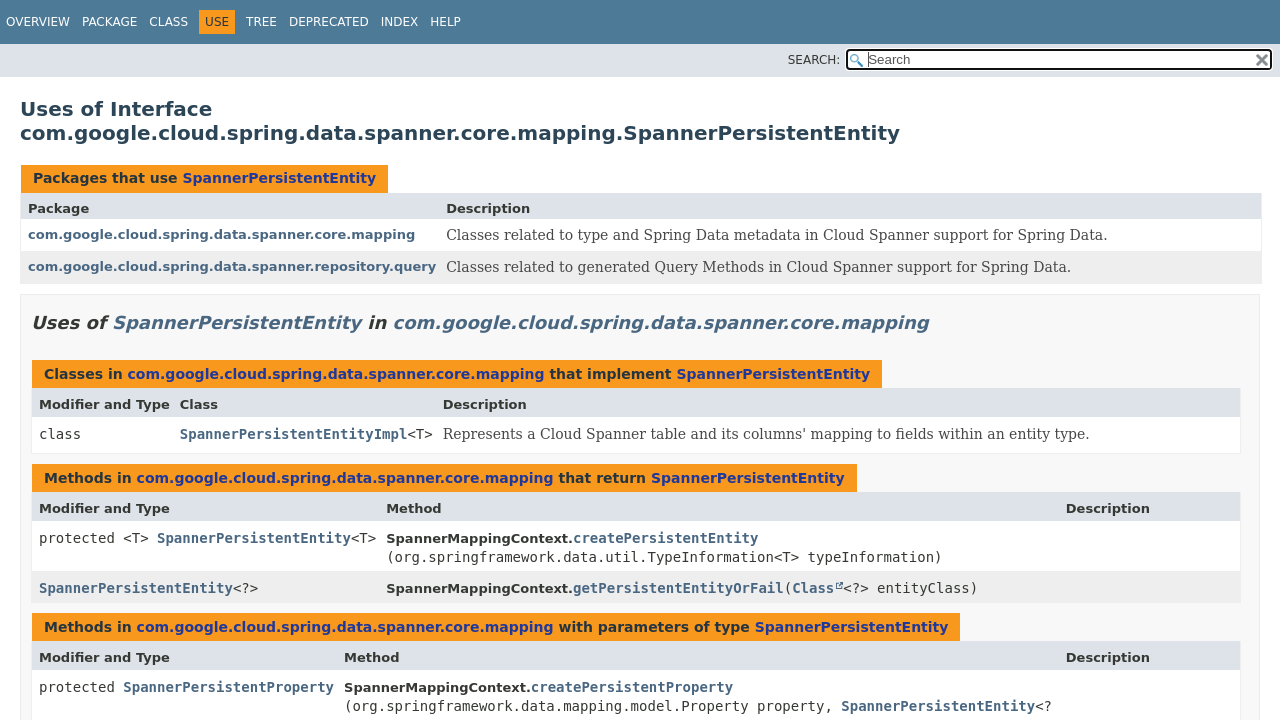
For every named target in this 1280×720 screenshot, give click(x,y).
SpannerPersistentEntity (279, 178)
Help (445, 22)
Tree (261, 22)
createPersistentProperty (632, 687)
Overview (38, 22)
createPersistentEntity (665, 538)
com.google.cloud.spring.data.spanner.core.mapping (221, 234)
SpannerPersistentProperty (228, 687)
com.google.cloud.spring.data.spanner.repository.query (232, 266)
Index (400, 22)
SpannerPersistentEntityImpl (294, 434)
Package (109, 22)
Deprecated (329, 22)
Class (168, 22)
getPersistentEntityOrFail (678, 588)
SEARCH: (814, 60)
